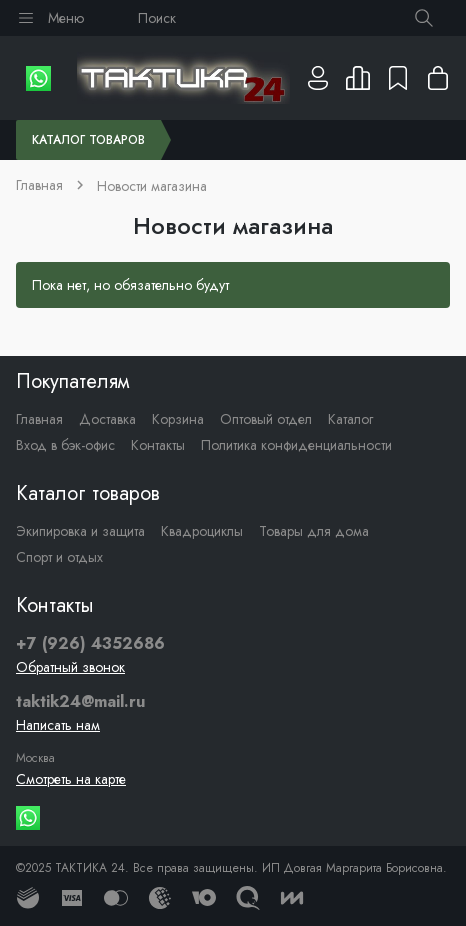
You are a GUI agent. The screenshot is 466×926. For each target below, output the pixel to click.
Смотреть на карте (71, 779)
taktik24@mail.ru (80, 702)
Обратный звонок (70, 667)
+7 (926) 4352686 (90, 644)
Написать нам (58, 725)
